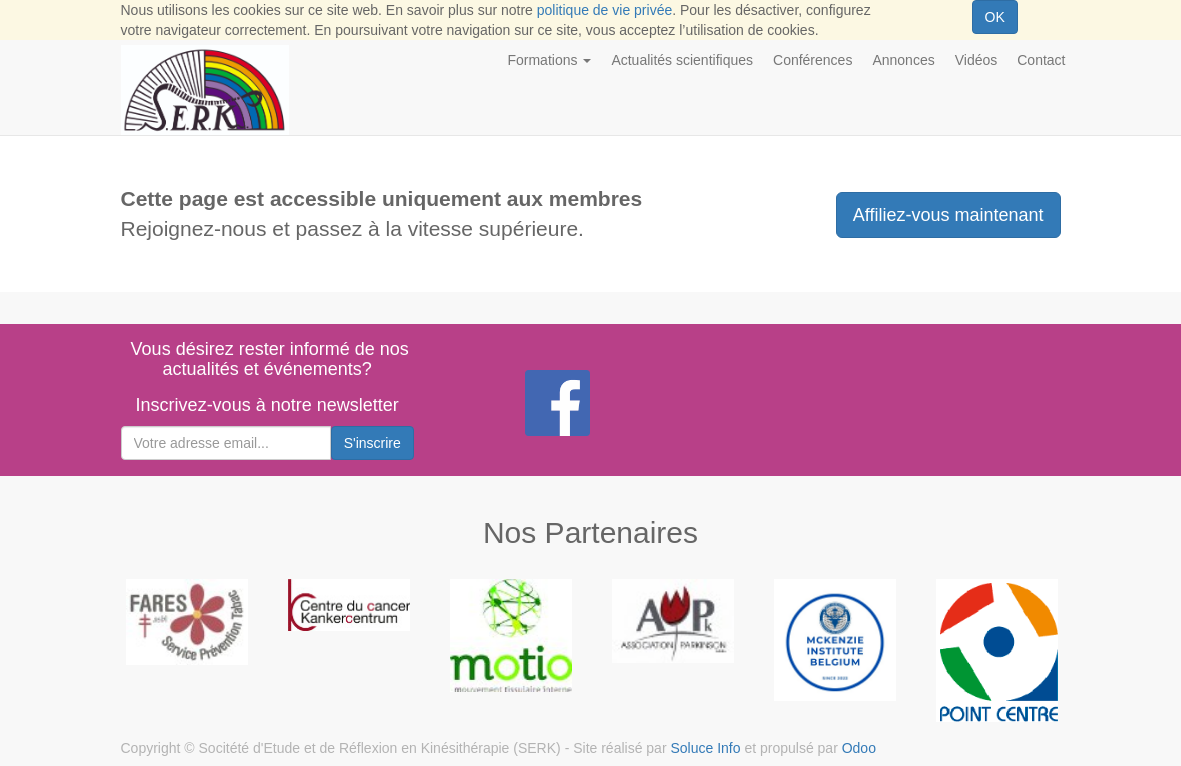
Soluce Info (705, 748)
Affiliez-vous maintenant (948, 215)
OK (995, 17)
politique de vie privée (604, 10)
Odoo (859, 748)
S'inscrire (372, 443)
